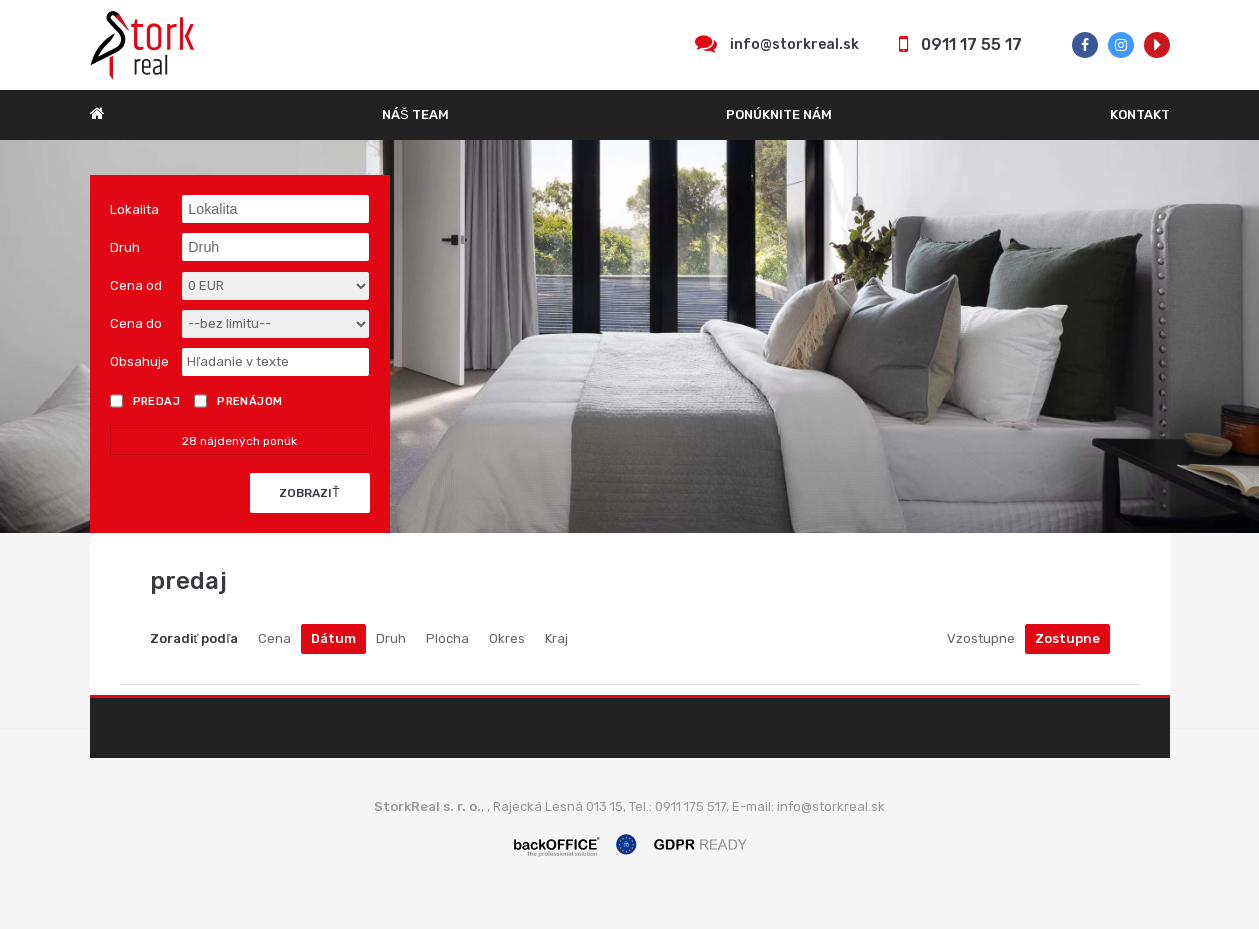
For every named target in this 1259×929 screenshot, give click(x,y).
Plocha (447, 638)
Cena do (136, 323)
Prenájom (238, 401)
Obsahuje (139, 361)
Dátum (333, 638)
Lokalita (134, 209)
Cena (274, 638)
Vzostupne (981, 638)
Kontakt (1140, 114)
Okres (507, 638)
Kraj (556, 638)
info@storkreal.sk (794, 44)
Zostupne (1067, 638)
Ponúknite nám (779, 114)
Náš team (415, 114)
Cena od (136, 285)
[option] (629, 336)
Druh (391, 638)
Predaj (145, 401)
